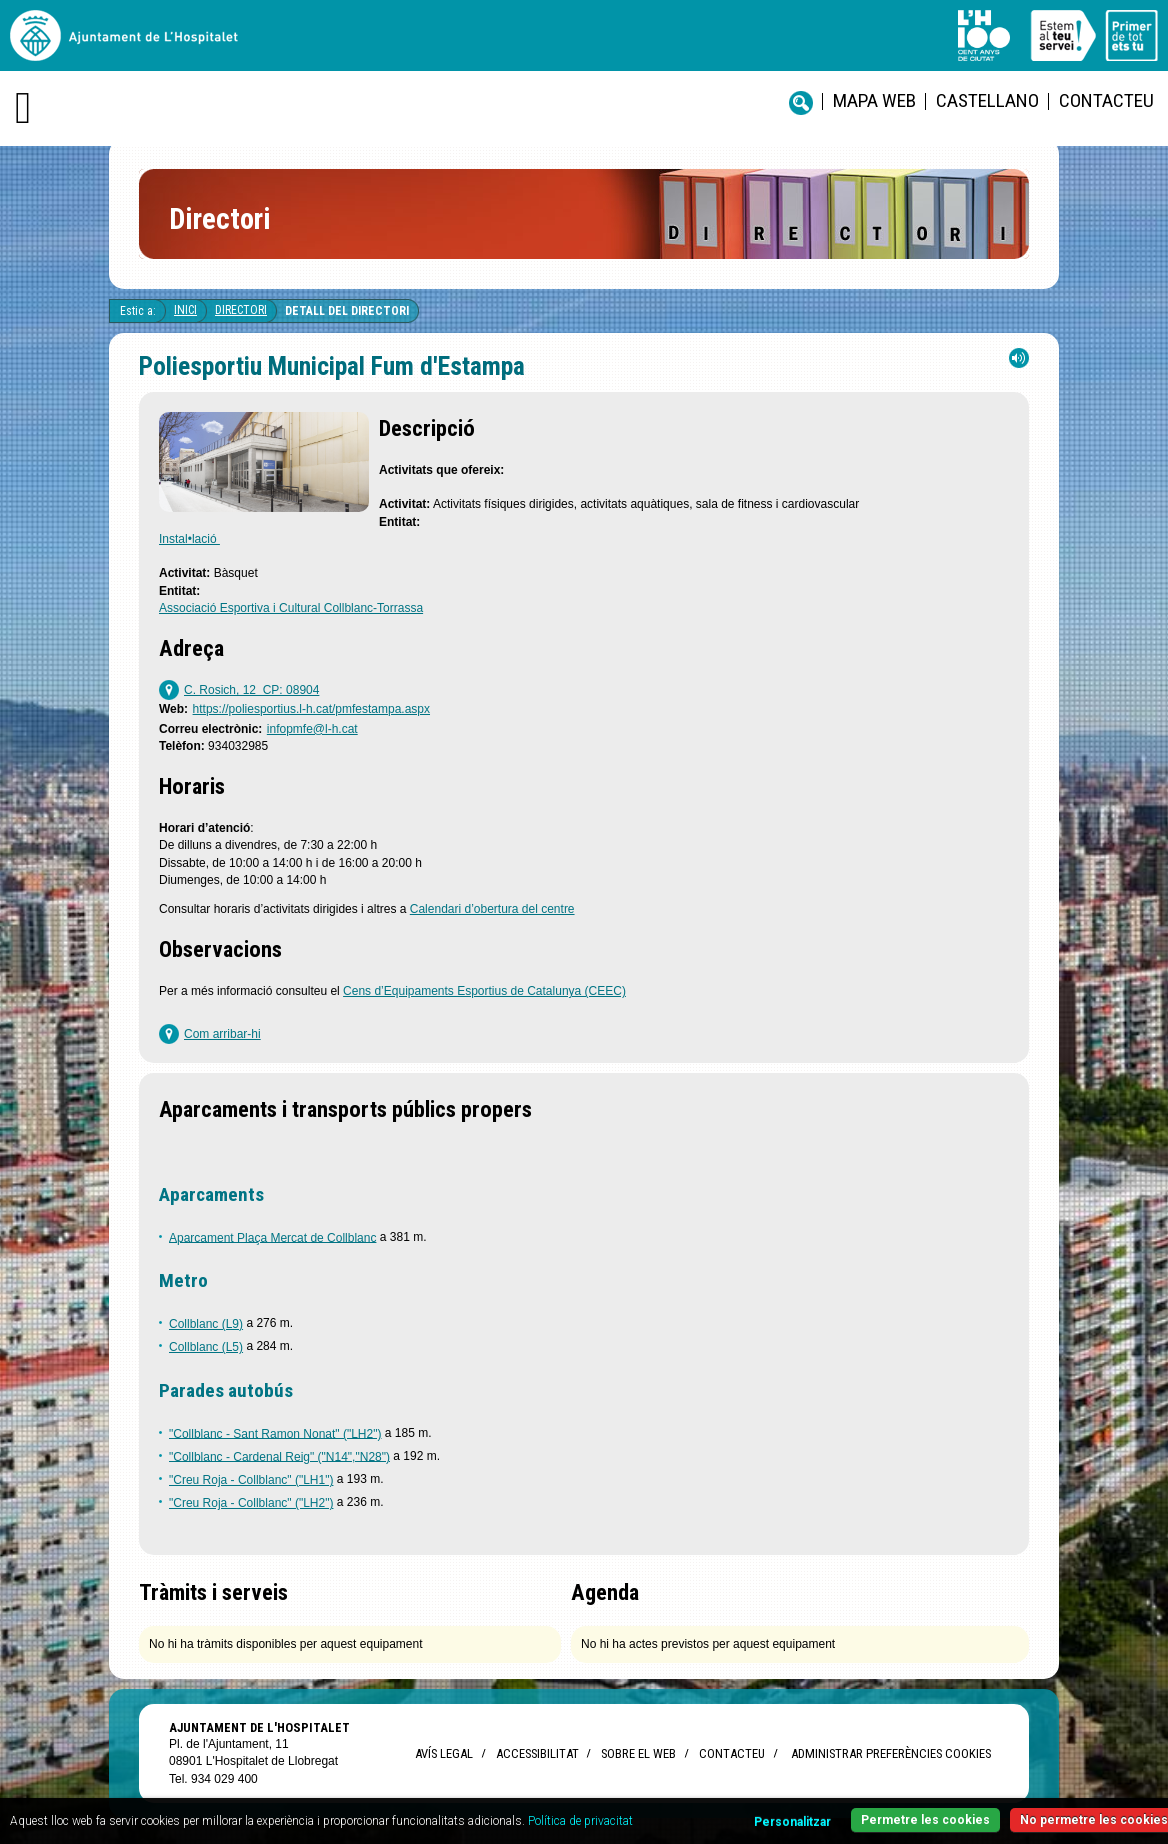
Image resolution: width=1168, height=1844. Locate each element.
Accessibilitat (537, 1753)
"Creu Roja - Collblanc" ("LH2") (251, 1503)
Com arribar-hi (222, 1034)
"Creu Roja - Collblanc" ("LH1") (251, 1480)
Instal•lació (189, 539)
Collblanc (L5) (206, 1347)
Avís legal (444, 1753)
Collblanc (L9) (206, 1324)
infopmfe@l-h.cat (312, 729)
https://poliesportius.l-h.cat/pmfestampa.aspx (311, 709)
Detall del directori (347, 311)
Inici (185, 310)
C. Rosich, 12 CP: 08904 (251, 690)
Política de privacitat (580, 1821)
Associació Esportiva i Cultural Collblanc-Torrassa (291, 608)
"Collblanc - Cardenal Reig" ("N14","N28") (279, 1456)
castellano (987, 100)
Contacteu (1106, 100)
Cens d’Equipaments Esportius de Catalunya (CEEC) (484, 991)
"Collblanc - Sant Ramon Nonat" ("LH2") (275, 1433)
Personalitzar (792, 1822)
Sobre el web (638, 1753)
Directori (241, 310)
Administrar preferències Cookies (891, 1753)
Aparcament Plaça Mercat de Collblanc (272, 1237)
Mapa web (874, 100)
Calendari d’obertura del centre (492, 909)
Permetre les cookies (925, 1820)
